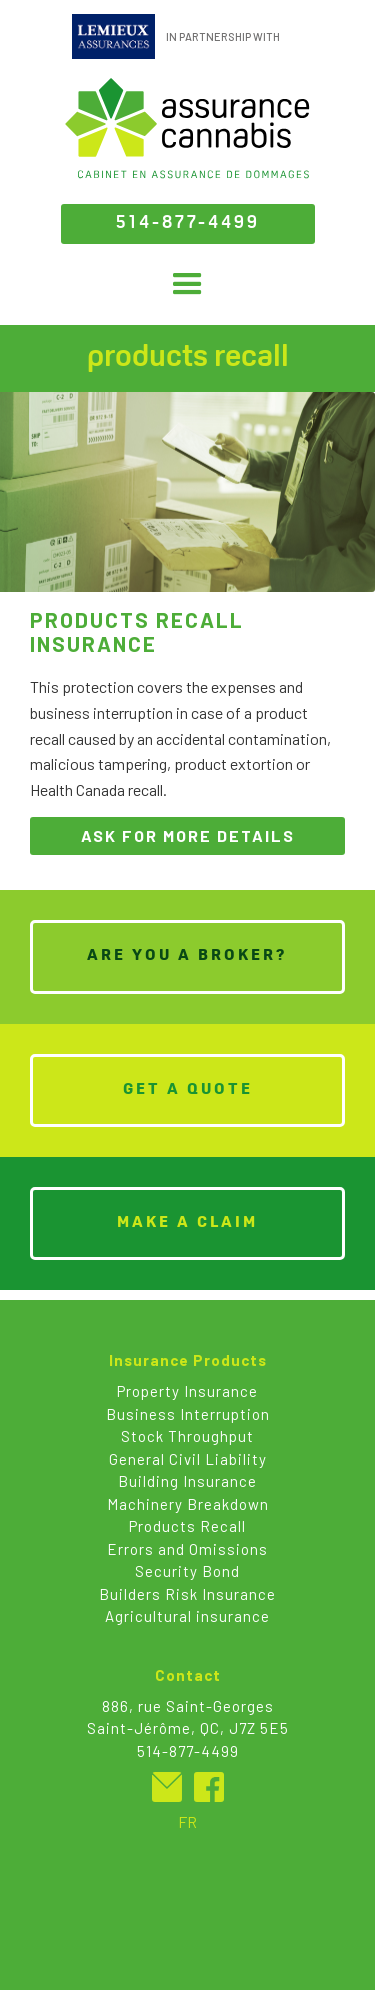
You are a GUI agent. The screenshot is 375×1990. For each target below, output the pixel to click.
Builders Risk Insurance (187, 1594)
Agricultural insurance (187, 1616)
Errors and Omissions (187, 1549)
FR (187, 1821)
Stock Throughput (187, 1436)
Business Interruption (188, 1414)
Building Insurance (187, 1481)
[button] (187, 284)
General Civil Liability (188, 1459)
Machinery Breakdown (188, 1504)
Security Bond (187, 1571)
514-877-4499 (188, 223)
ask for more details (188, 835)
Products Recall (187, 1526)
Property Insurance (187, 1391)
